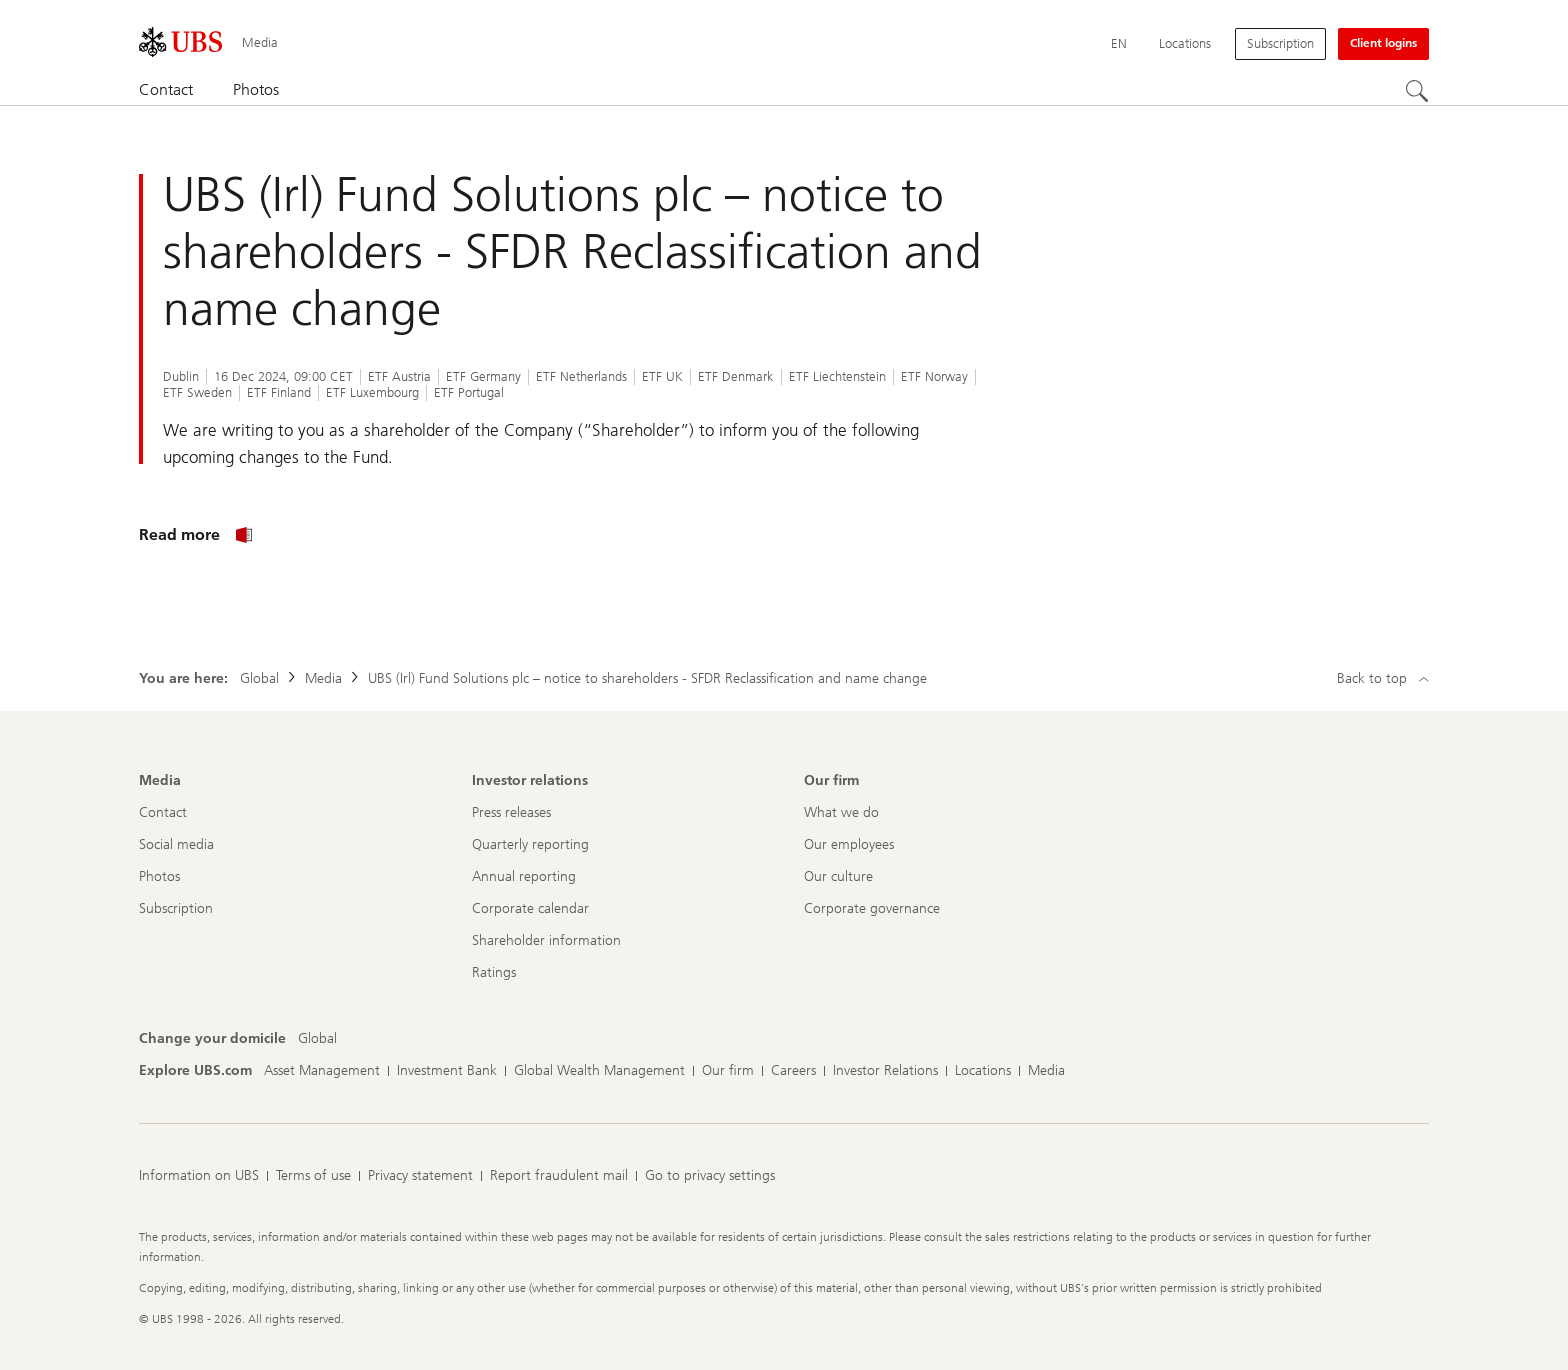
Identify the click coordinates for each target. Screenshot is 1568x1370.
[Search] (1417, 91)
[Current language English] (1119, 44)
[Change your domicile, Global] (317, 1039)
